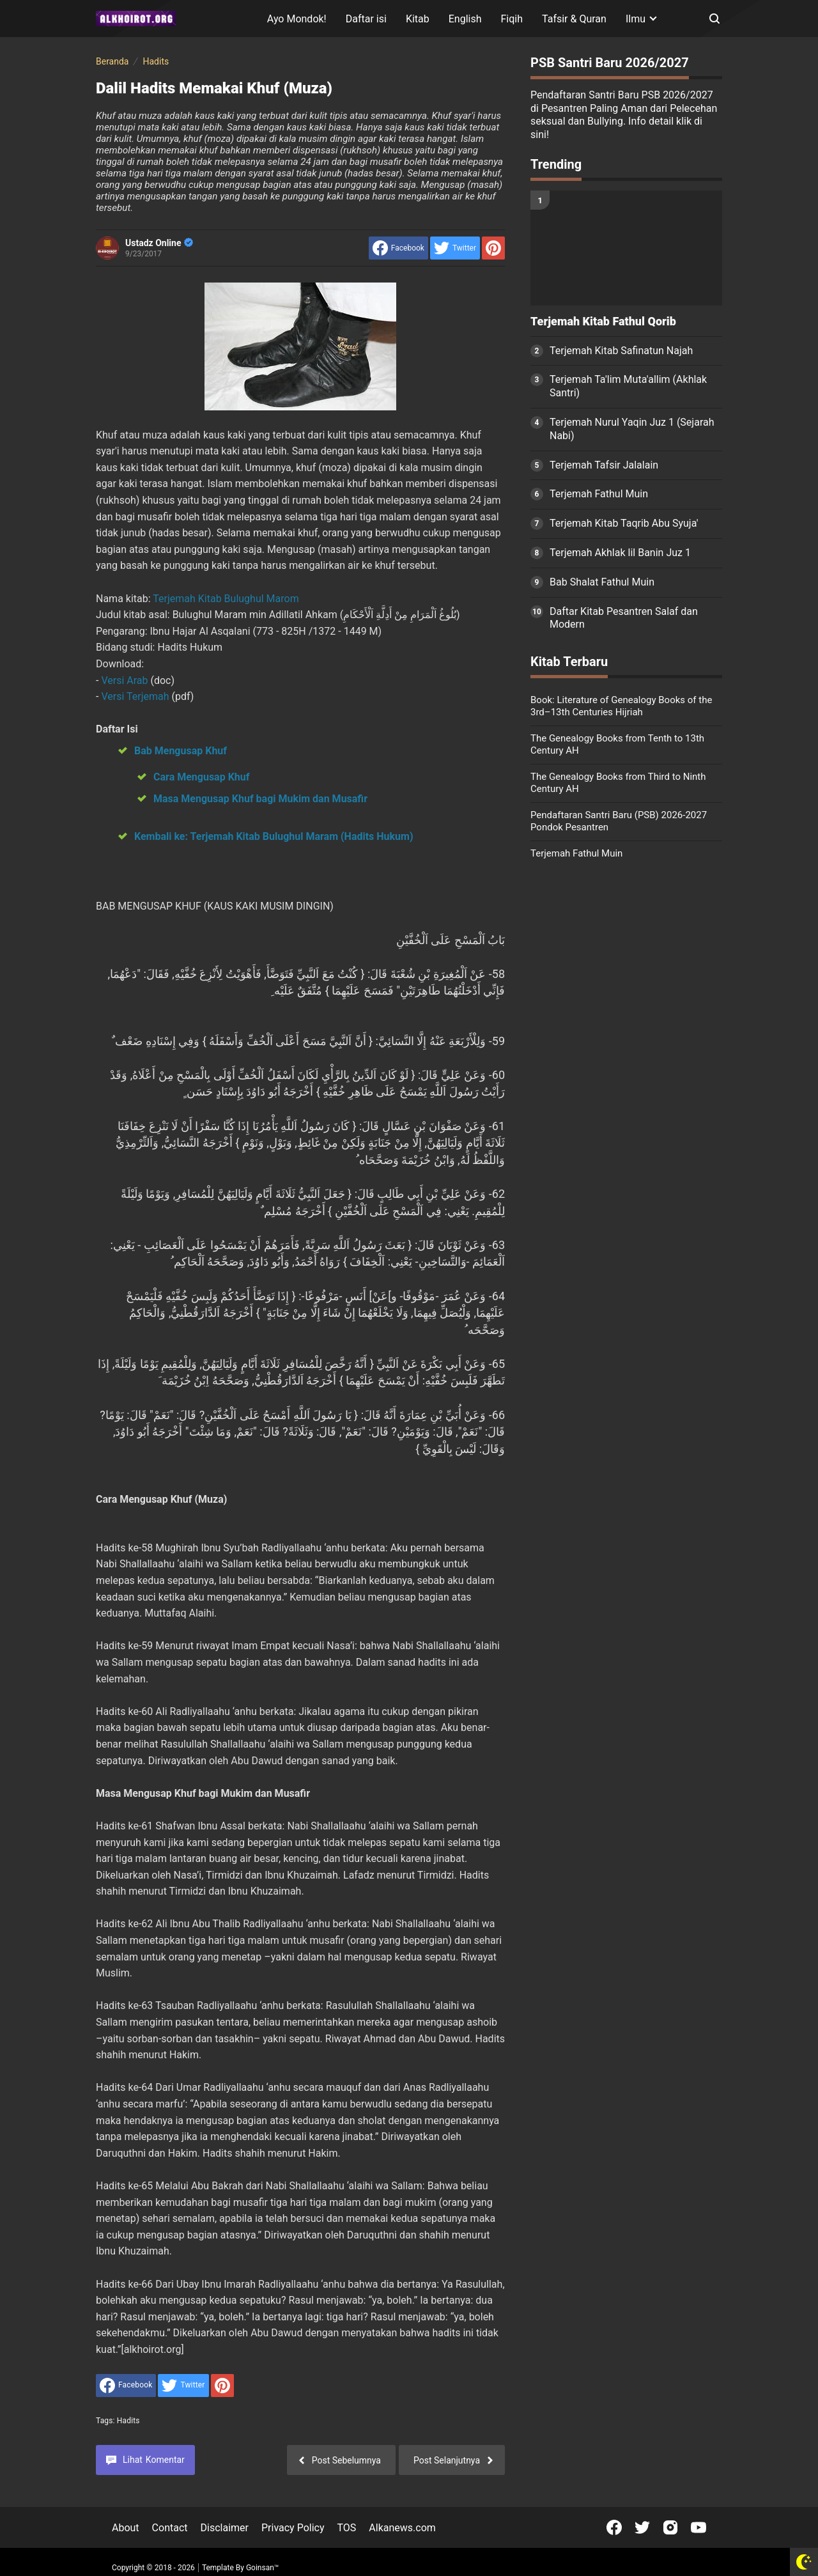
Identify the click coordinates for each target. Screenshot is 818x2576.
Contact (170, 2528)
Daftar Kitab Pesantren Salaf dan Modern (624, 618)
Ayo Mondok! (297, 19)
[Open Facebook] (614, 2527)
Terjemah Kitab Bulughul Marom (225, 599)
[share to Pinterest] (493, 248)
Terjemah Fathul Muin (599, 494)
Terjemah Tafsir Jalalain (604, 465)
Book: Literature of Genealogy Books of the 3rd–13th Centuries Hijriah (621, 706)
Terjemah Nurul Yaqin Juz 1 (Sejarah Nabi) (632, 429)
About (125, 2528)
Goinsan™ (262, 2567)
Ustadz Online (159, 243)
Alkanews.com (402, 2528)
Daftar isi (366, 19)
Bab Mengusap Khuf (180, 751)
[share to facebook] (398, 248)
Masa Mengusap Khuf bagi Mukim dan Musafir (260, 799)
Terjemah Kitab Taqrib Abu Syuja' (624, 523)
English (465, 19)
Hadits (128, 2420)
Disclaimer (225, 2528)
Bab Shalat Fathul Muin (602, 582)
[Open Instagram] (670, 2527)
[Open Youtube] (698, 2527)
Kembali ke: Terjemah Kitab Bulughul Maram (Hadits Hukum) (273, 836)
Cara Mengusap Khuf (201, 777)
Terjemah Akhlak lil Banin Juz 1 (620, 553)
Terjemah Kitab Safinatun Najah (621, 351)
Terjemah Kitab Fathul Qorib (603, 321)
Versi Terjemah (136, 696)
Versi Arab (125, 680)
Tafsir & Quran (574, 19)
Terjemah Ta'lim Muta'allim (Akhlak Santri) (628, 386)
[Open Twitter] (642, 2527)
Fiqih (512, 19)
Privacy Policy (293, 2528)
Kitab (417, 19)
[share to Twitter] (455, 248)
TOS (346, 2528)
